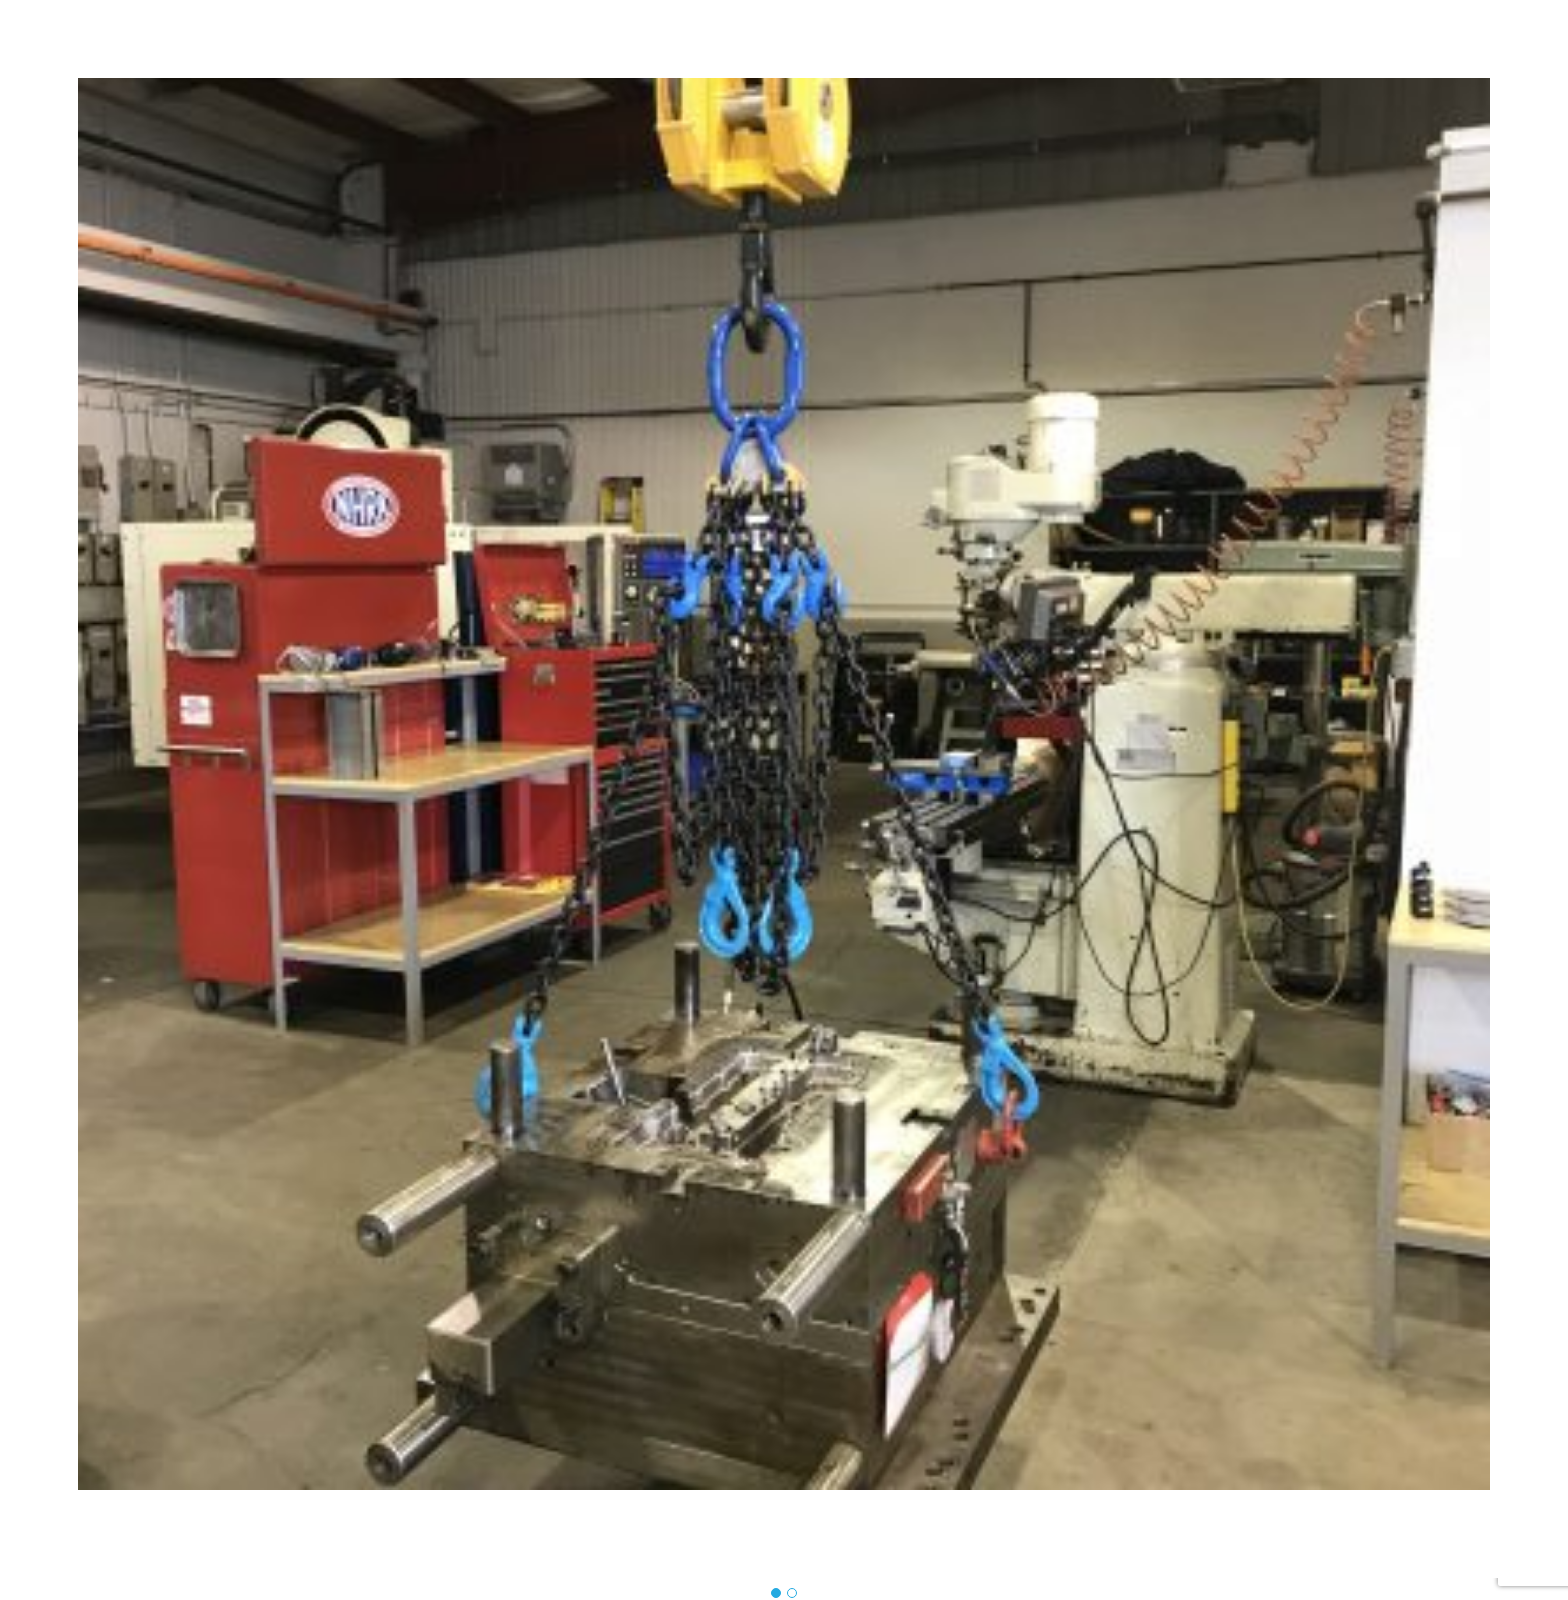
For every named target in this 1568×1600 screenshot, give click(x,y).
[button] (776, 1594)
